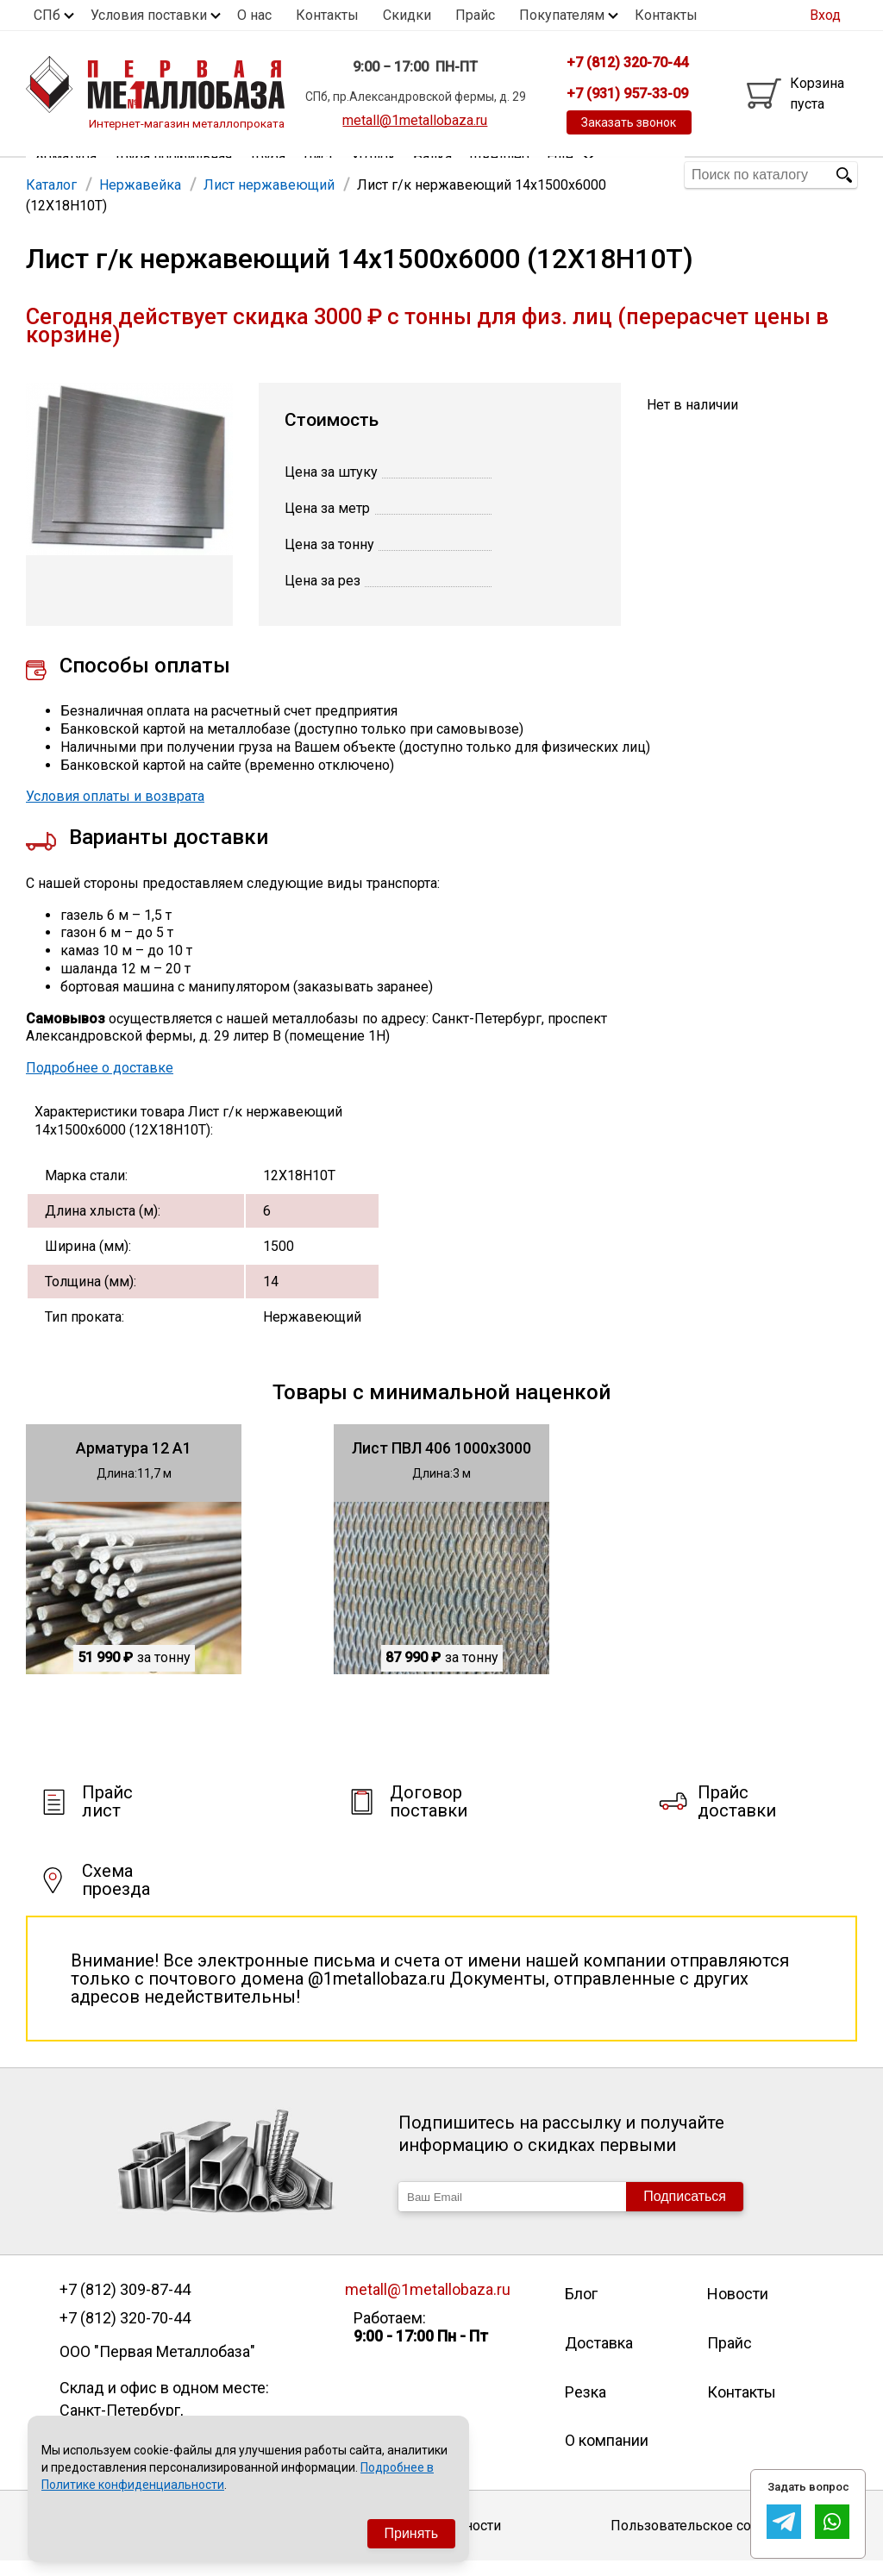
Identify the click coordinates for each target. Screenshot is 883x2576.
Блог (581, 2308)
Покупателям (561, 15)
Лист (318, 174)
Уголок (373, 174)
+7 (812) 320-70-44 (125, 2333)
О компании (606, 2455)
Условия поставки (149, 15)
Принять (412, 2533)
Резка (585, 2407)
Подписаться (684, 2211)
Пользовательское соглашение (713, 2540)
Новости (737, 2308)
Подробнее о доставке (99, 1082)
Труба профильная (173, 174)
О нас (254, 15)
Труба (267, 174)
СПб (47, 15)
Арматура (66, 174)
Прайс (475, 15)
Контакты (327, 15)
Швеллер (499, 174)
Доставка (599, 2357)
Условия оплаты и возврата (115, 811)
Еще (571, 174)
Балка (432, 174)
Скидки (407, 15)
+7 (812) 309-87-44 (125, 2304)
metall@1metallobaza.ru (414, 120)
